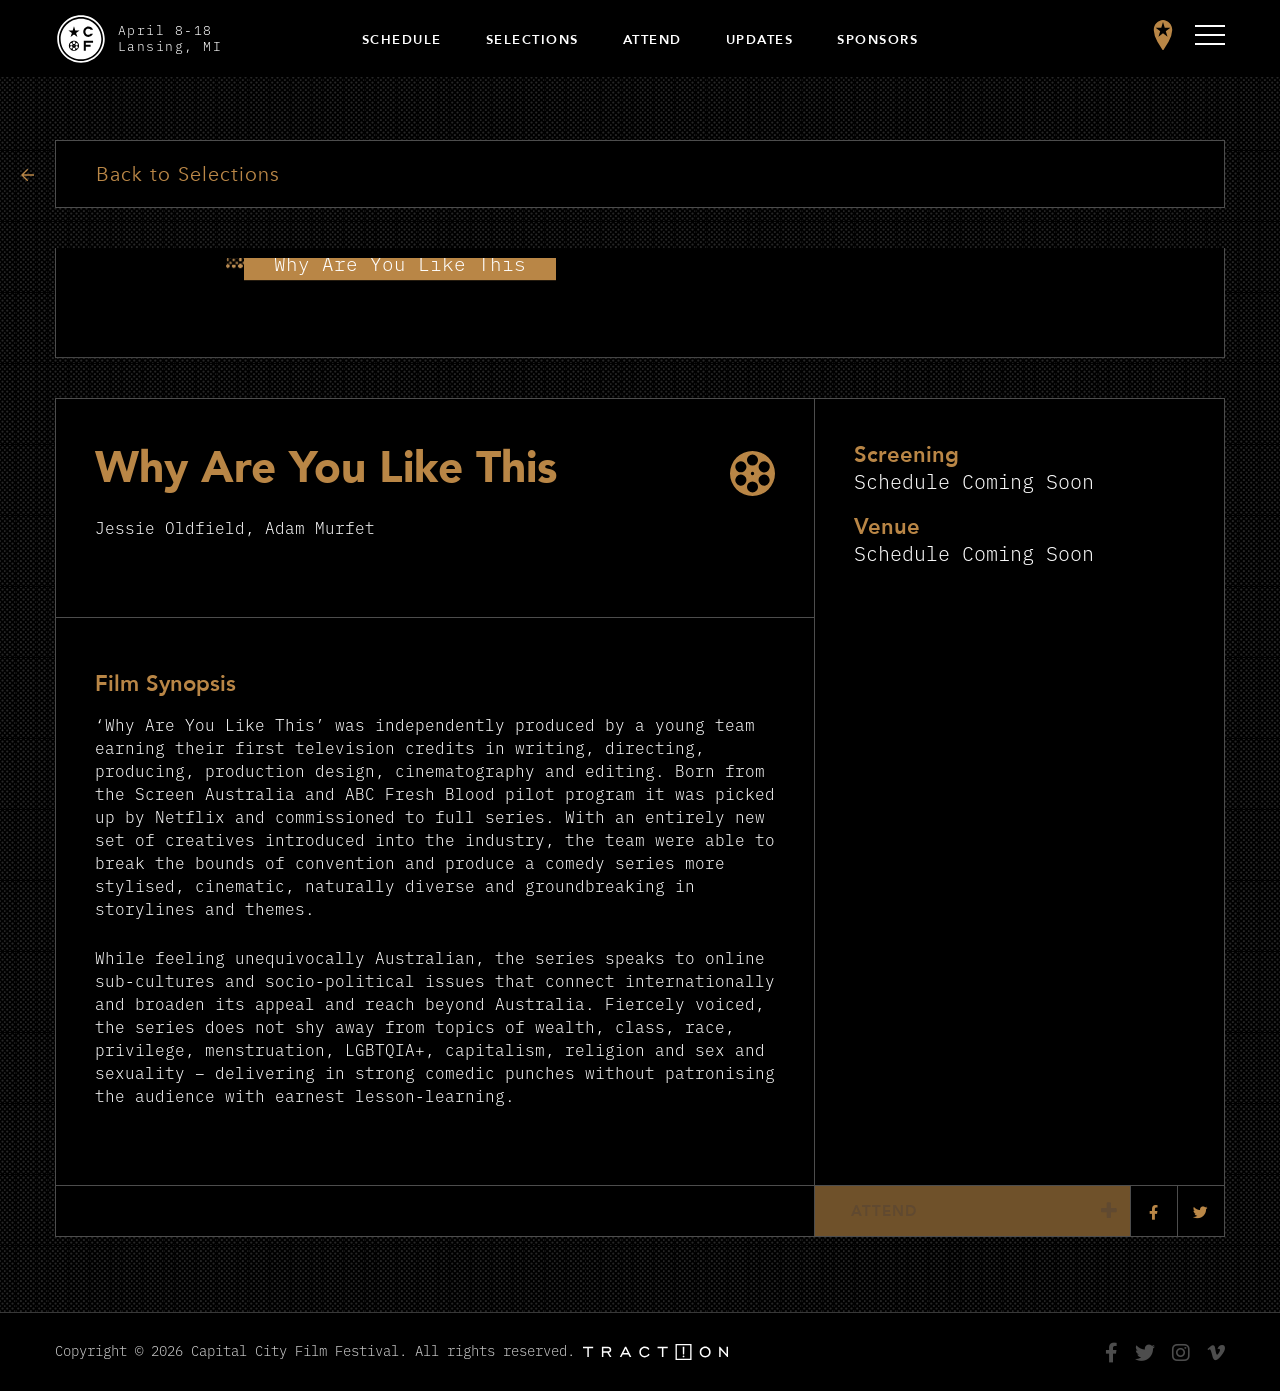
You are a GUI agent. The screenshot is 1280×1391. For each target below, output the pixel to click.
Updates (760, 40)
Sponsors (877, 40)
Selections (532, 40)
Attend (652, 40)
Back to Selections (190, 174)
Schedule (402, 40)
